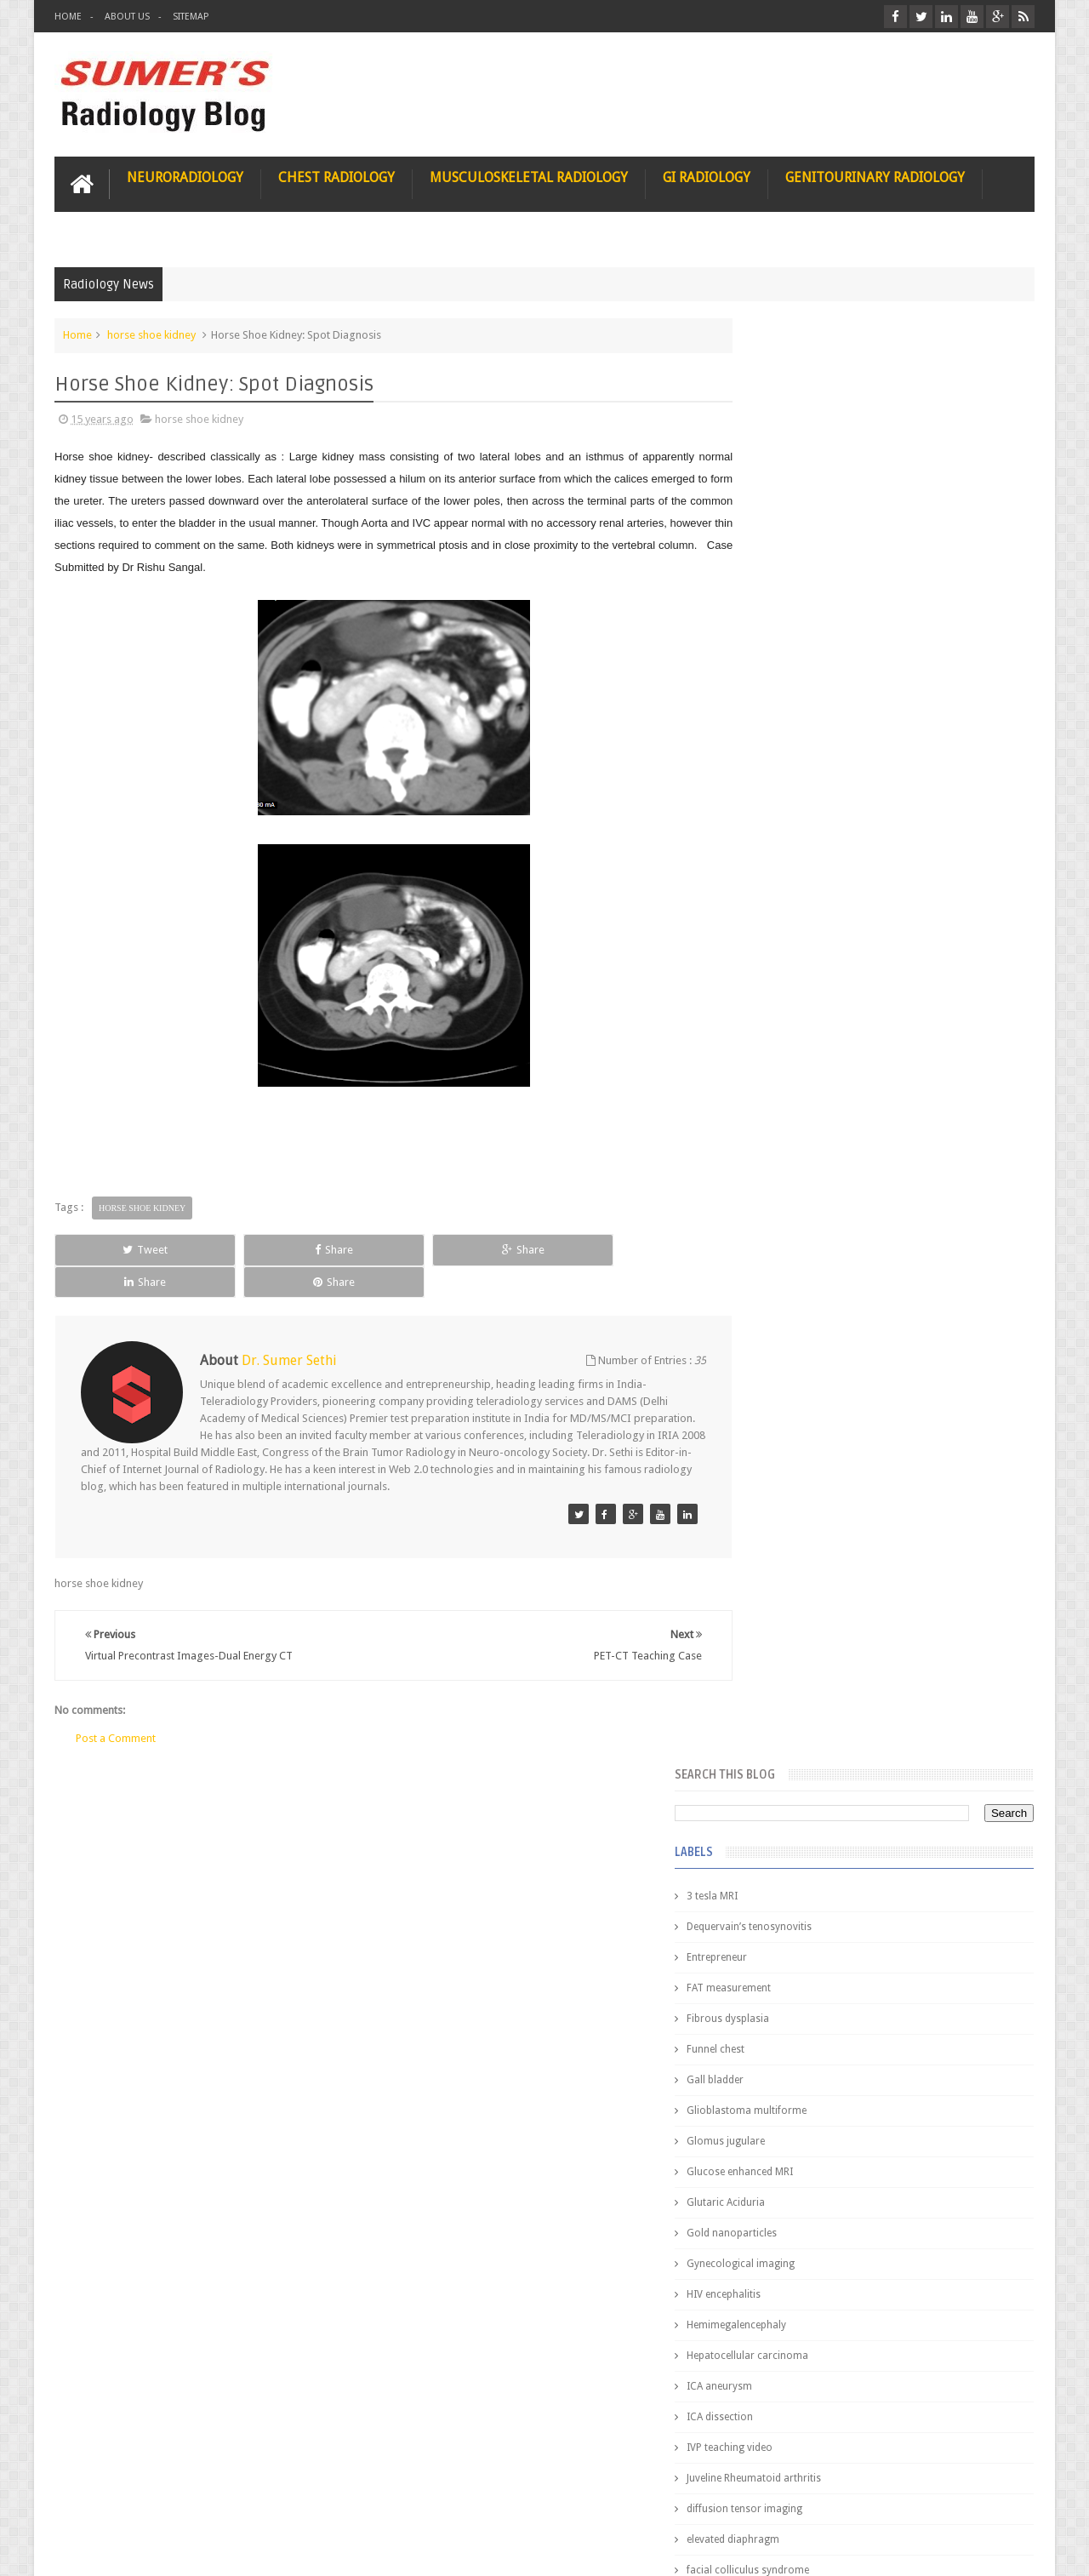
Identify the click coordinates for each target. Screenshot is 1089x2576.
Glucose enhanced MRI (805, 723)
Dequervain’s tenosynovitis (814, 478)
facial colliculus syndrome (813, 1122)
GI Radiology (706, 176)
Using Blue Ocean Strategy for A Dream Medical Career (874, 2339)
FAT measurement (794, 539)
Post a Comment (116, 1704)
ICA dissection (785, 968)
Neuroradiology (185, 176)
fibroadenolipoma (795, 1183)
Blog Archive (984, 1388)
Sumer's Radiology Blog (222, 2549)
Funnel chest (781, 601)
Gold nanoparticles (797, 785)
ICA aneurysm (785, 938)
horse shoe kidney (151, 333)
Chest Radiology (336, 176)
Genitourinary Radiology (875, 176)
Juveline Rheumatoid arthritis (819, 1030)
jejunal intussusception (805, 1305)
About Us (127, 16)
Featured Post (887, 1388)
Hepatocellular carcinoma (813, 907)
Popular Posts (789, 1388)
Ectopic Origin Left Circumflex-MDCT (923, 1811)
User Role (95, 2498)
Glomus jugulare (791, 693)
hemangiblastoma (795, 1244)
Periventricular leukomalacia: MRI (915, 1890)
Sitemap (190, 16)
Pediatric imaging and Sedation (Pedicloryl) (871, 1429)
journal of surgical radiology (819, 1336)
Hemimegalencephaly (802, 876)
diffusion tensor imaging (810, 1060)
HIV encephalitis (789, 846)
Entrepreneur (782, 509)
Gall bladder (780, 631)
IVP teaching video (795, 999)
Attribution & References (308, 2498)
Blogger (1012, 2549)
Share (246, 1248)
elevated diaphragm (798, 1091)
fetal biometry (785, 1152)
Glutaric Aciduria (791, 754)
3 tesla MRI (777, 448)
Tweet (116, 1248)
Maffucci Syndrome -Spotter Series (922, 1645)
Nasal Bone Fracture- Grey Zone (909, 1497)
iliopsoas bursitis (792, 1275)
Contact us (991, 2498)
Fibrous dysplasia (793, 570)
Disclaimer (183, 2498)
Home (68, 16)
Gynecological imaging (806, 815)
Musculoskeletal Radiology (529, 176)
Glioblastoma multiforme (812, 662)
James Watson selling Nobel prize (842, 1577)
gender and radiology (802, 1213)
